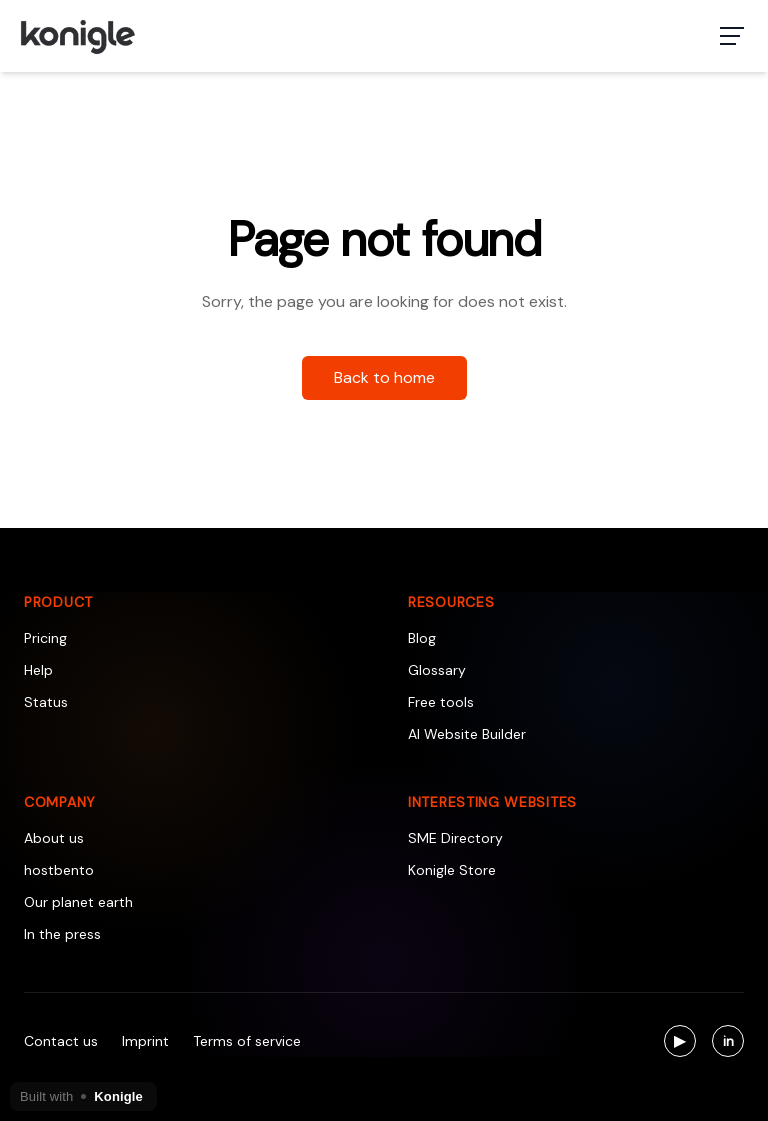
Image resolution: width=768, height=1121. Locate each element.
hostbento (59, 870)
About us (54, 838)
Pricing (45, 638)
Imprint (145, 1041)
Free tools (441, 702)
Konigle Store (452, 870)
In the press (62, 934)
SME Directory (455, 838)
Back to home (384, 377)
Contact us (61, 1041)
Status (46, 702)
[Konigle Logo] (76, 36)
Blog (422, 638)
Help (38, 670)
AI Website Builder (467, 734)
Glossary (437, 670)
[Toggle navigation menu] (732, 36)
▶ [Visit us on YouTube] (685, 1043)
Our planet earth (78, 902)
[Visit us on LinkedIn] (728, 1041)
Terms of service (247, 1041)
